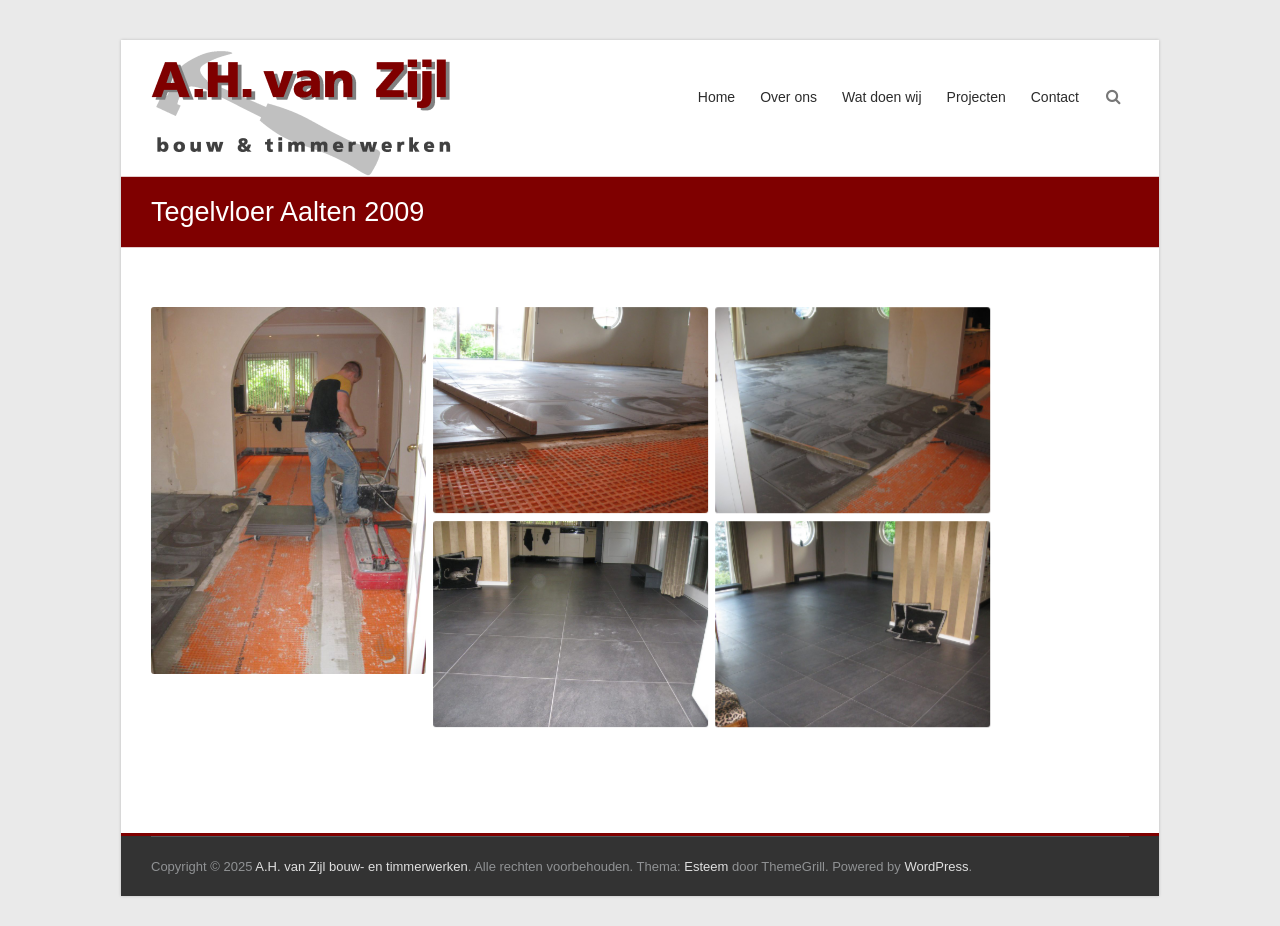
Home (716, 97)
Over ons (788, 97)
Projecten (976, 97)
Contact (1055, 97)
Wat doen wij (882, 97)
